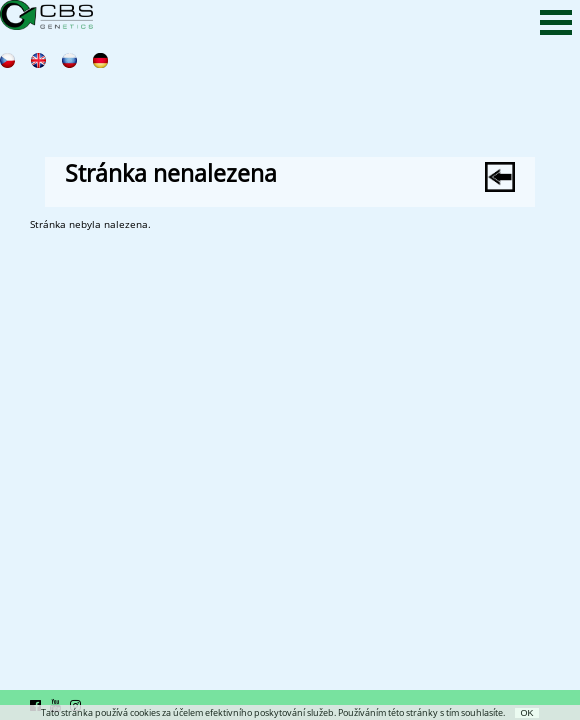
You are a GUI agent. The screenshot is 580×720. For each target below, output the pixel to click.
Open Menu (556, 22)
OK (526, 713)
